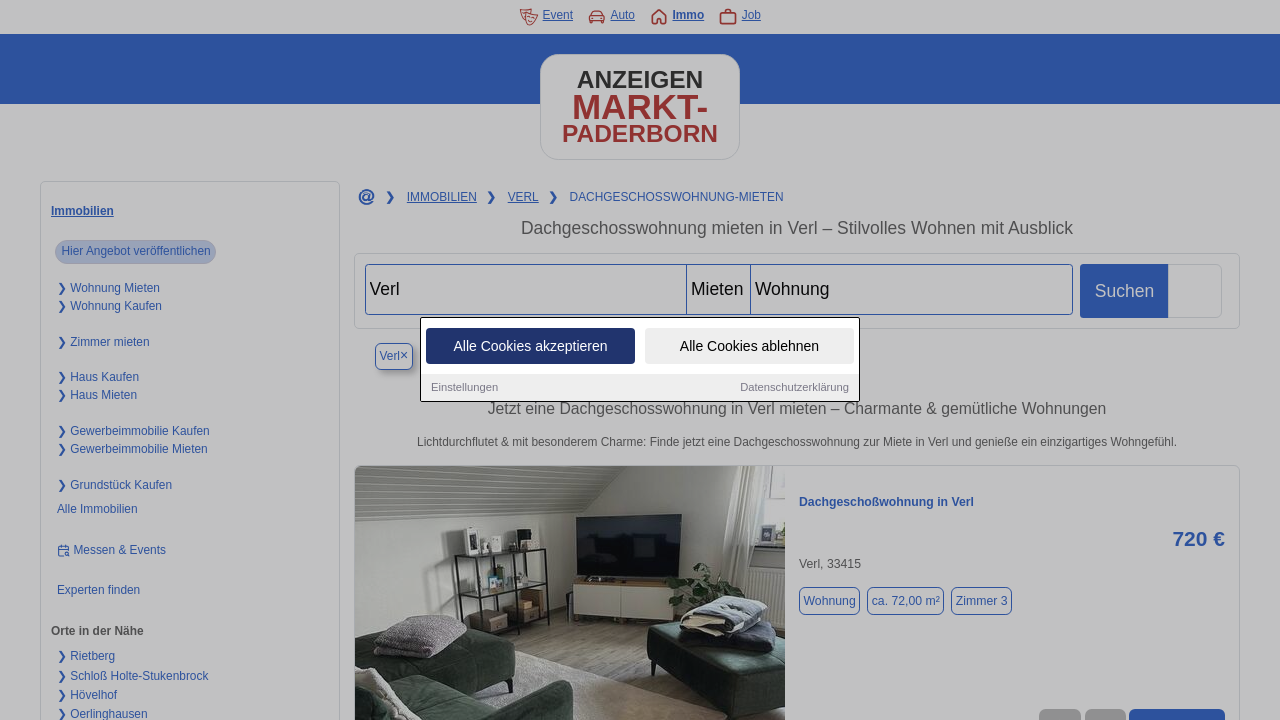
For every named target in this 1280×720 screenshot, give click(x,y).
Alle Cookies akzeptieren (530, 346)
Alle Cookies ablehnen (749, 346)
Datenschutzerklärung (794, 387)
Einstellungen (464, 387)
